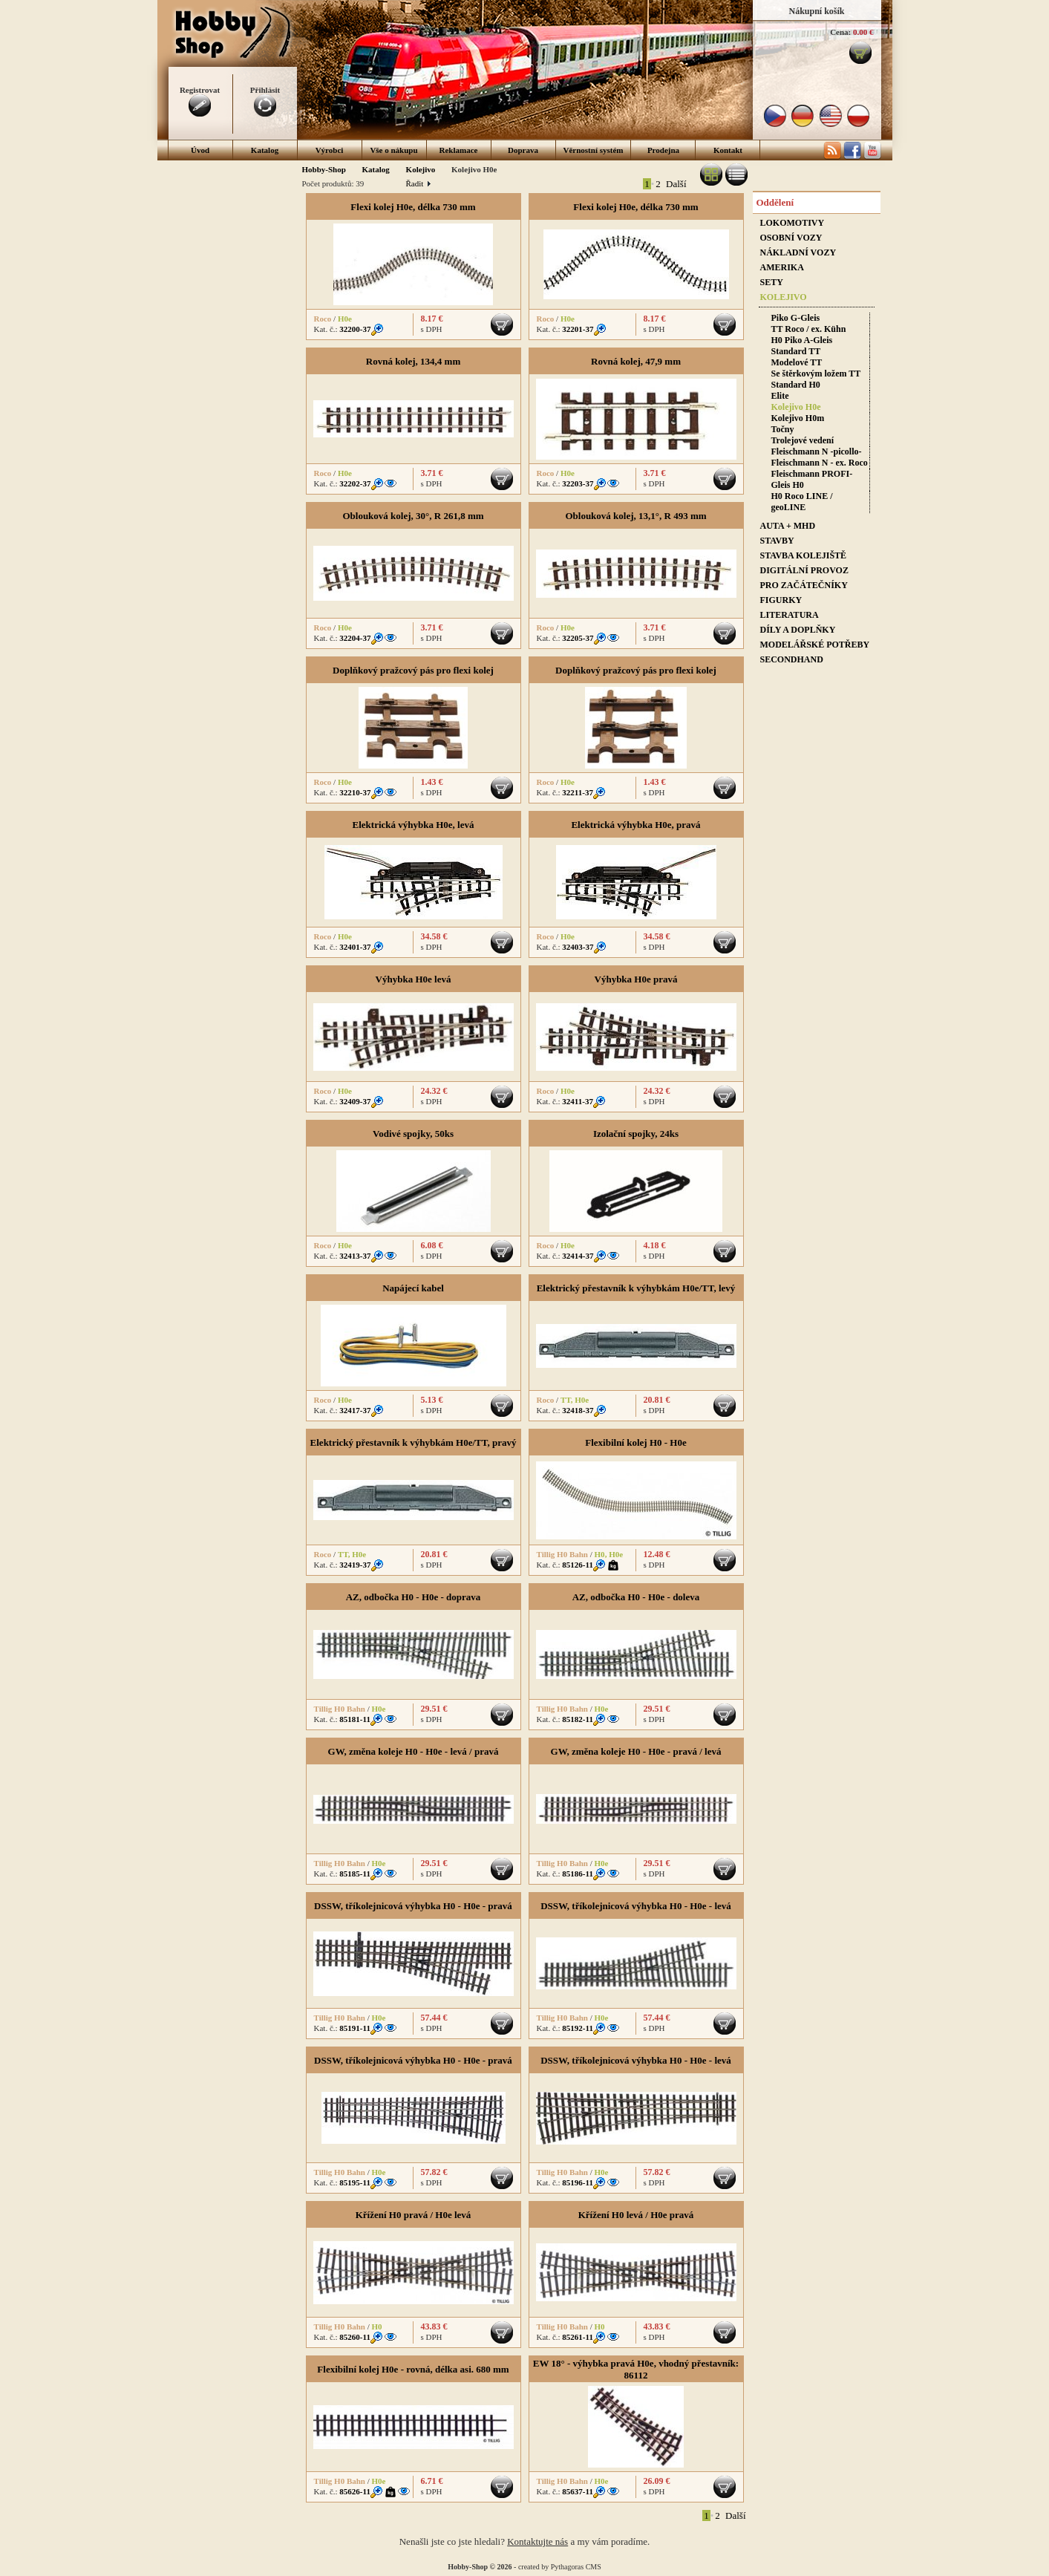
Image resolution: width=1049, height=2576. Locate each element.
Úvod (200, 150)
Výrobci (330, 150)
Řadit (418, 183)
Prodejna (663, 150)
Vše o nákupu (393, 150)
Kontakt (727, 150)
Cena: (840, 31)
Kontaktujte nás (537, 2541)
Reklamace (458, 150)
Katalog (264, 150)
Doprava (523, 150)
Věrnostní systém (593, 150)
